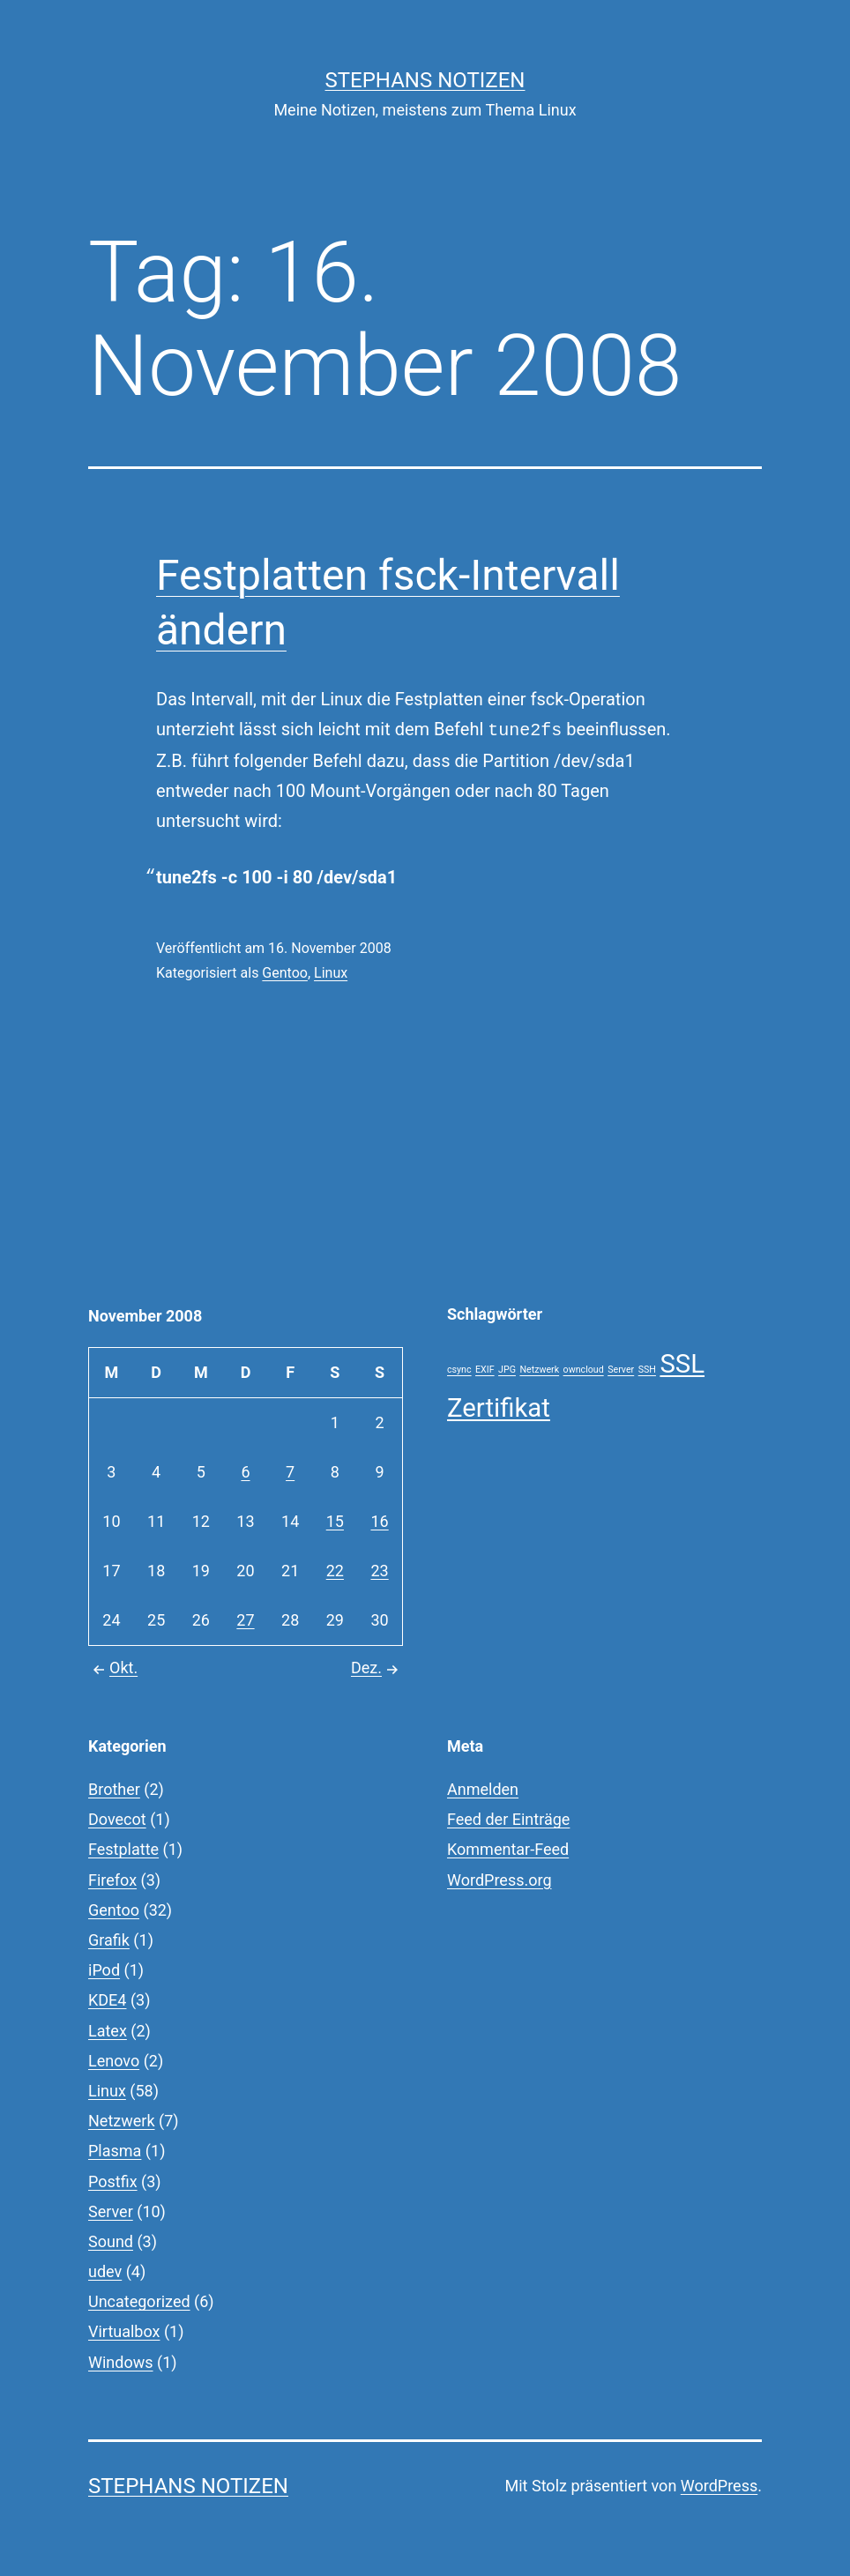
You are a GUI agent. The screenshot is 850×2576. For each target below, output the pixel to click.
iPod (104, 1970)
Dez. (377, 1667)
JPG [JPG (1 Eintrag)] (507, 1369)
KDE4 (107, 2000)
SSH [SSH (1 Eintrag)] (647, 1369)
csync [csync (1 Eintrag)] (459, 1369)
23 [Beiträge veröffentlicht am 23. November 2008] (379, 1570)
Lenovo (113, 2060)
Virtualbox (124, 2331)
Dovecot (117, 1819)
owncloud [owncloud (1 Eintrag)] (583, 1369)
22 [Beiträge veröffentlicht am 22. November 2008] (335, 1570)
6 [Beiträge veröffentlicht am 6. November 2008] (245, 1472)
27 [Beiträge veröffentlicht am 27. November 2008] (245, 1620)
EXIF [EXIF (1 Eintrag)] (485, 1369)
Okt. (113, 1667)
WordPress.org (499, 1880)
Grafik (109, 1940)
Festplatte (123, 1849)
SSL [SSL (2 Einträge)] (682, 1364)
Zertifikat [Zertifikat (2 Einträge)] (498, 1408)
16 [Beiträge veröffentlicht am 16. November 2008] (379, 1521)
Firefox (112, 1880)
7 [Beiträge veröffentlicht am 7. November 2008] (290, 1472)
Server (110, 2211)
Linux (330, 972)
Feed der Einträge (508, 1819)
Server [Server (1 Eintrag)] (621, 1369)
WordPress (719, 2485)
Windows (120, 2362)
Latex (107, 2030)
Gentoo (285, 972)
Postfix (113, 2181)
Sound (110, 2241)
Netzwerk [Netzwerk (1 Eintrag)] (539, 1369)
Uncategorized (139, 2301)
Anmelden (482, 1789)
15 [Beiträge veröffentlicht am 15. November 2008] (335, 1521)
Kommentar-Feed (508, 1849)
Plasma (114, 2150)
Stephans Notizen (425, 80)
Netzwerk (121, 2120)
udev (105, 2271)
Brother (114, 1789)
